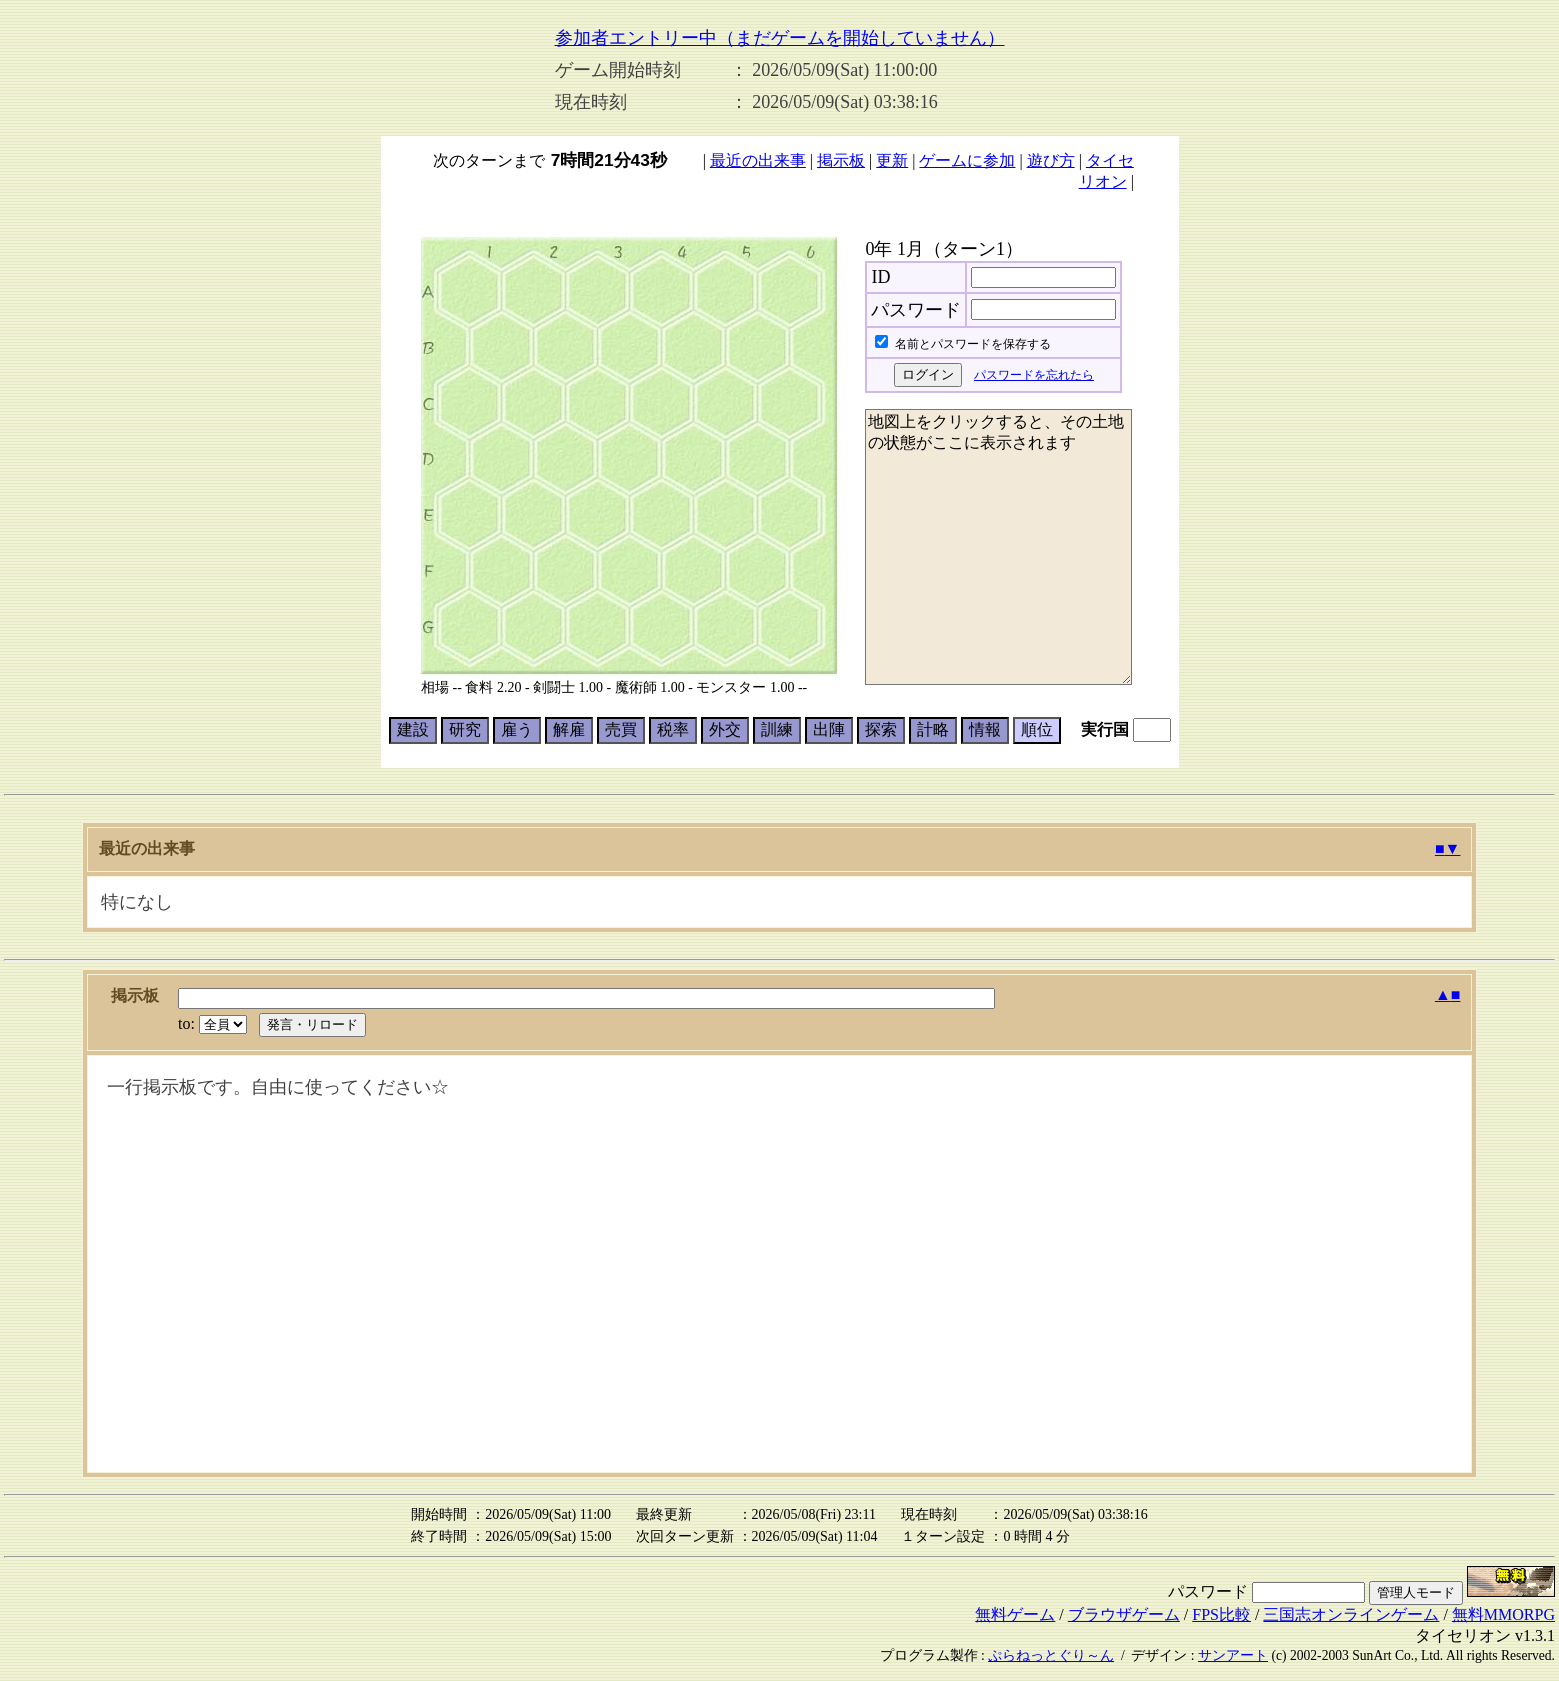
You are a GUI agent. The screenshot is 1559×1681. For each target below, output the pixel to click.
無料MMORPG (1503, 1614)
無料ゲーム (1015, 1614)
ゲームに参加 (967, 160)
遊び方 (1051, 160)
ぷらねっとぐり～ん (1051, 1655)
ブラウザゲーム (1124, 1614)
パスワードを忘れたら (1034, 375)
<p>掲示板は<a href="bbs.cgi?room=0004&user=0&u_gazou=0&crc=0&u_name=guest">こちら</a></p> (780, 1264)
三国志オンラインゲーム (1351, 1614)
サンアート (1233, 1655)
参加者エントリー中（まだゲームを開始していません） (780, 38)
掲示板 (841, 160)
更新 (892, 160)
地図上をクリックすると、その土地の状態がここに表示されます (998, 547)
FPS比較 (1221, 1614)
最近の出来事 (758, 160)
